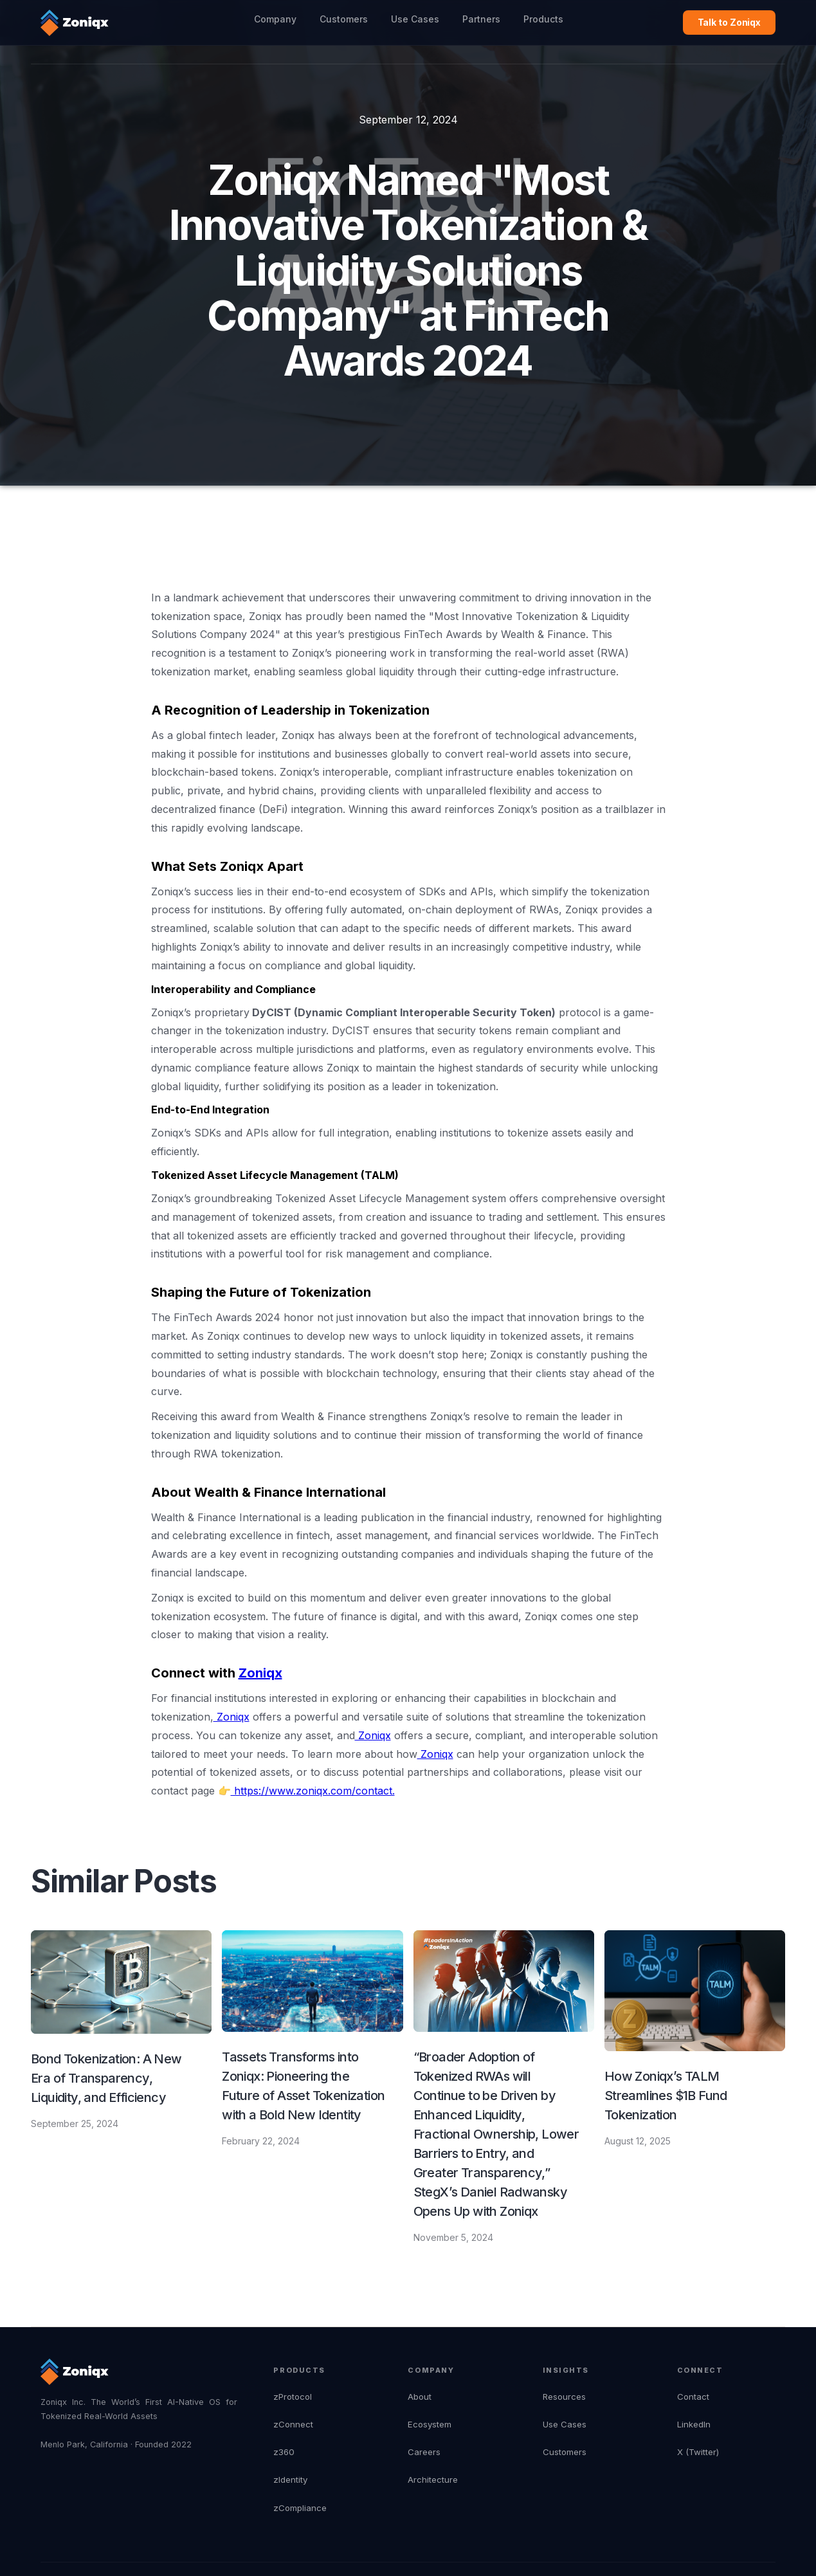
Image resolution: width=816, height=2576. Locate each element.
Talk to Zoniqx (729, 22)
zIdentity (290, 2479)
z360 (284, 2452)
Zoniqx (231, 1716)
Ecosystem (429, 2424)
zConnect (293, 2424)
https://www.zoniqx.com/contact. (313, 1790)
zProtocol (292, 2396)
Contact (693, 2396)
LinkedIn (694, 2424)
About (419, 2396)
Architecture (433, 2479)
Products (543, 19)
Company (275, 19)
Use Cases (415, 19)
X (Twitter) (698, 2452)
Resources (564, 2396)
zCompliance (300, 2508)
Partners (481, 19)
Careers (424, 2452)
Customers (344, 19)
